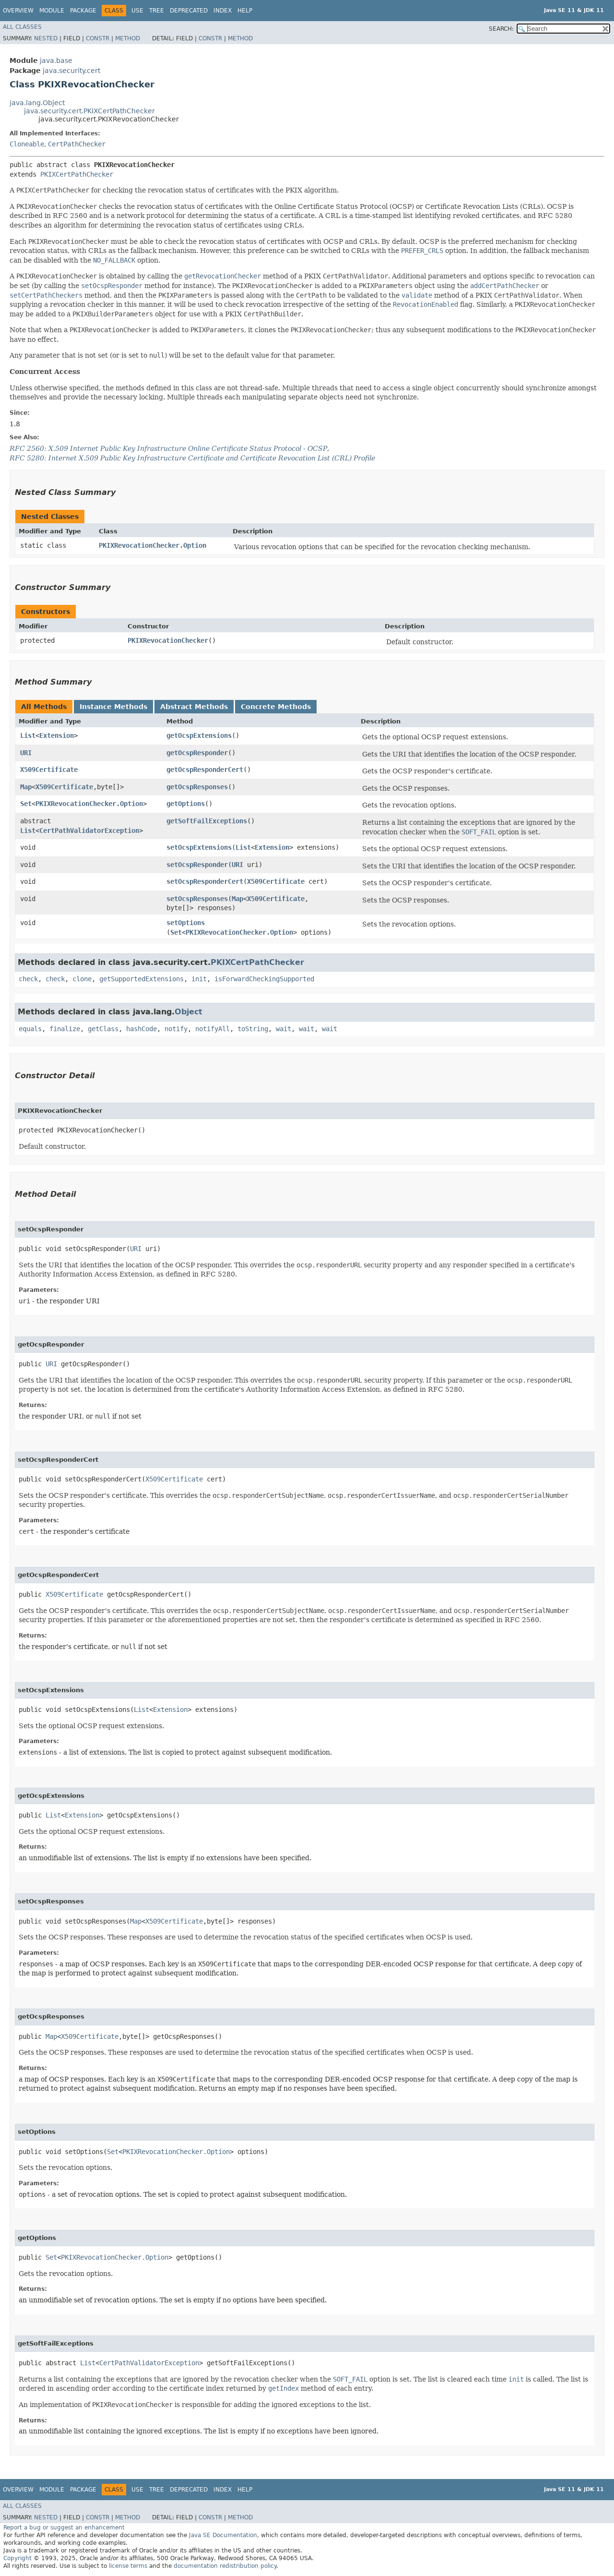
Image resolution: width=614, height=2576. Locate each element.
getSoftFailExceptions (206, 821)
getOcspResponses (197, 787)
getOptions (185, 803)
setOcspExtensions (199, 847)
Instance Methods (113, 706)
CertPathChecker (77, 144)
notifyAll (212, 1029)
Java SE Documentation (223, 2535)
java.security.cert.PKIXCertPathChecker (89, 111)
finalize (64, 1029)
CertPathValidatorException (89, 830)
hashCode (141, 1029)
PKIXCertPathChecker (76, 174)
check (28, 979)
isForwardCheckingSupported (264, 979)
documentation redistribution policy (225, 2566)
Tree (156, 10)
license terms (128, 2566)
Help (244, 10)
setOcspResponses (197, 899)
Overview (18, 10)
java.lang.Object (37, 103)
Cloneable (27, 144)
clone (82, 979)
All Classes (22, 27)
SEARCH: (501, 28)
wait (283, 1029)
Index (222, 10)
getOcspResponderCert (204, 769)
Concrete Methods (276, 706)
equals (30, 1029)
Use (137, 10)
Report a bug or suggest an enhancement (64, 2527)
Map (26, 787)
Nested (46, 38)
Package (83, 10)
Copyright (17, 2558)
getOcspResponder (197, 753)
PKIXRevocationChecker (168, 640)
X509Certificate (49, 769)
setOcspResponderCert (204, 881)
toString (252, 1029)
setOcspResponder (197, 864)
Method (127, 38)
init (199, 979)
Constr (97, 38)
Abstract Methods (194, 706)
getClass (103, 1029)
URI (26, 753)
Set (26, 803)
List (27, 735)
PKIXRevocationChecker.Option (152, 545)
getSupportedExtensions (141, 979)
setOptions (185, 923)
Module (51, 10)
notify (176, 1029)
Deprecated (189, 10)
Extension (56, 735)
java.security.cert (71, 70)
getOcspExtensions (199, 735)
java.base (56, 60)
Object (188, 1011)
